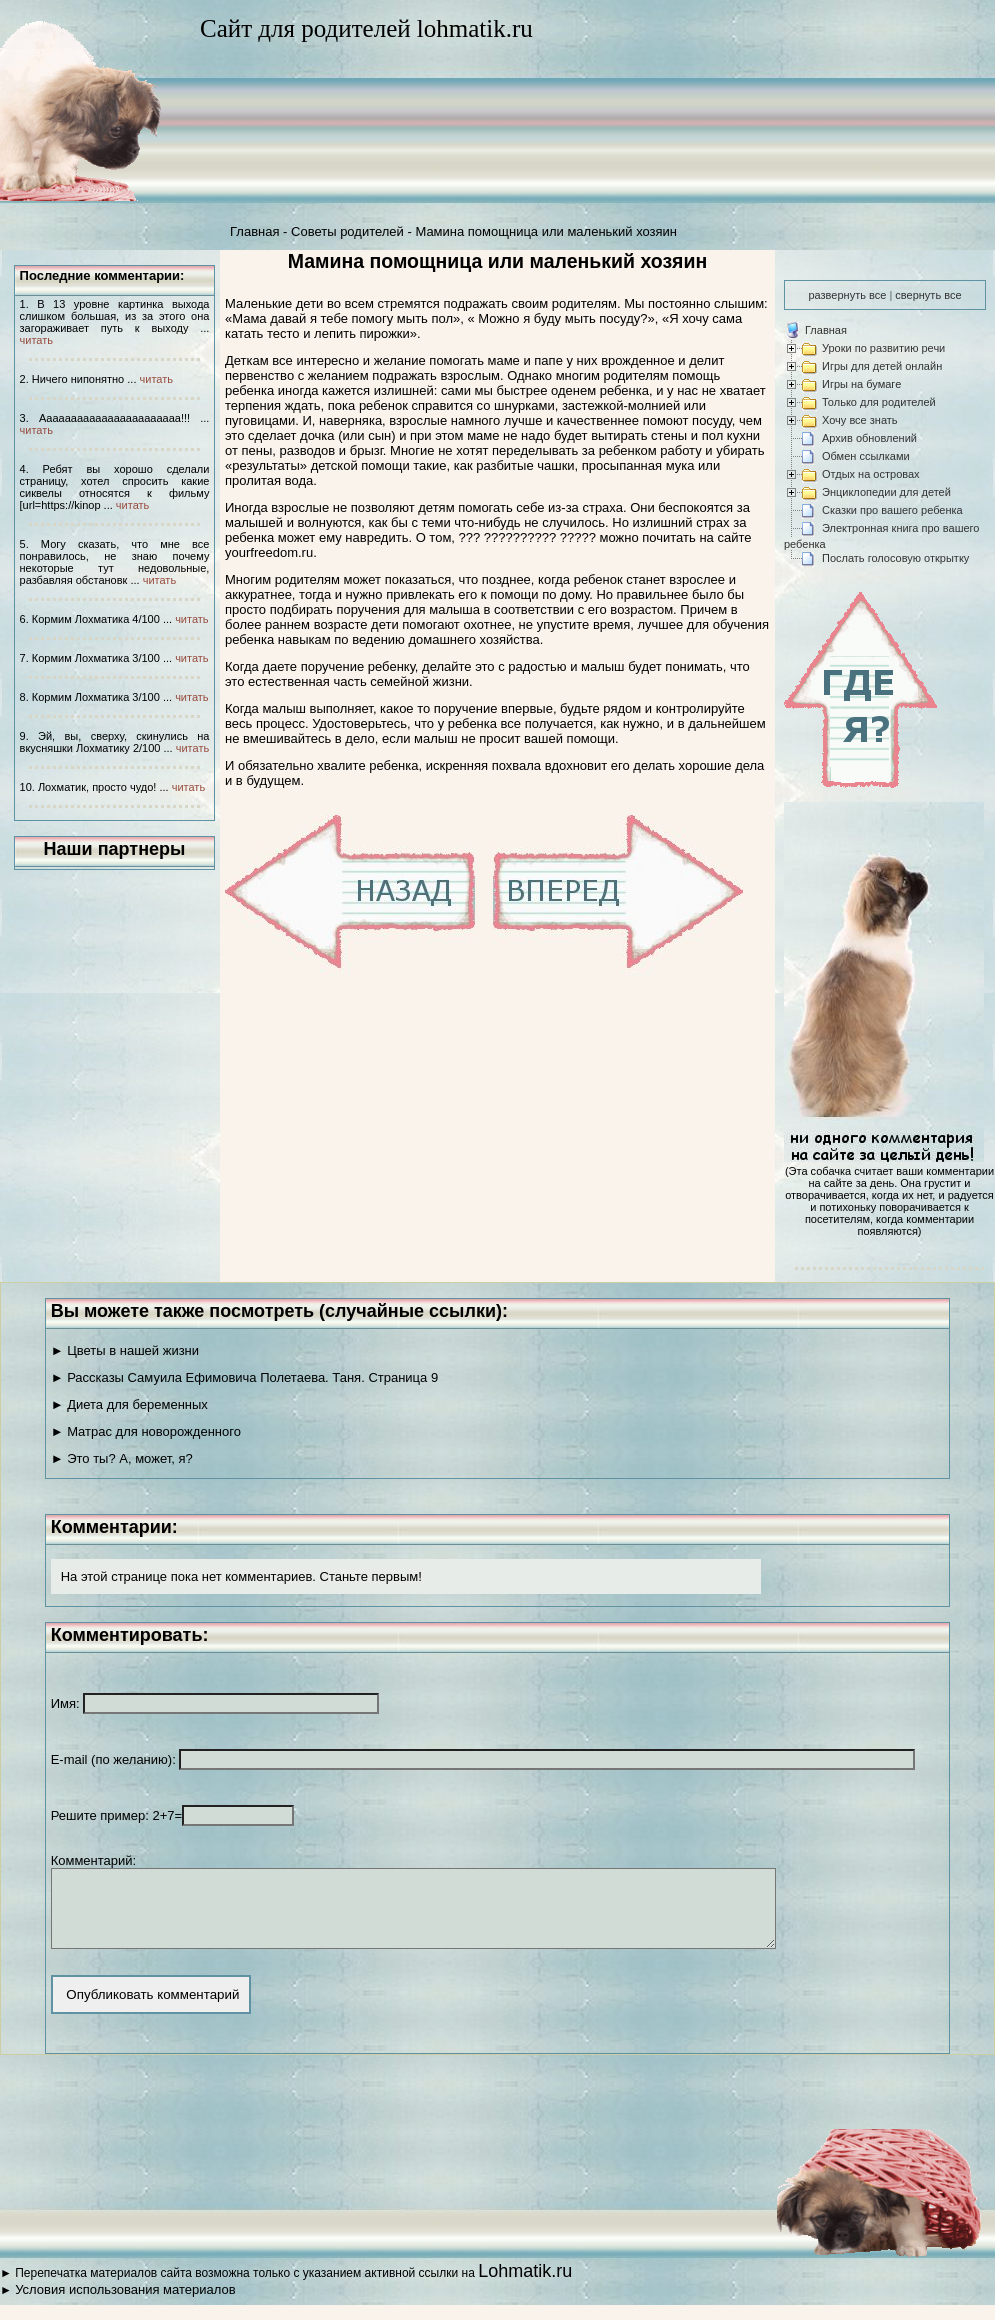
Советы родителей (347, 231)
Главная (254, 231)
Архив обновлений (869, 438)
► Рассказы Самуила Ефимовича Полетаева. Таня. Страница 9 (244, 1377)
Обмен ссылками (866, 456)
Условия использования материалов (125, 2304)
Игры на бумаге (861, 384)
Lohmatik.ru (525, 2286)
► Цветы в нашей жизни (125, 1350)
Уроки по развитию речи (883, 348)
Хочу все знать (860, 420)
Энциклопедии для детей (886, 492)
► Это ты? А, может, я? (122, 1458)
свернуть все (928, 295)
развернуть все (847, 295)
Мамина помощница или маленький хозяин (546, 231)
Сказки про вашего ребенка (892, 510)
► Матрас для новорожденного (146, 1431)
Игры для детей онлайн (882, 366)
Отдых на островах (871, 474)
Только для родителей (879, 402)
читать (36, 340)
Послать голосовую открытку (895, 558)
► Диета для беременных (129, 1404)
